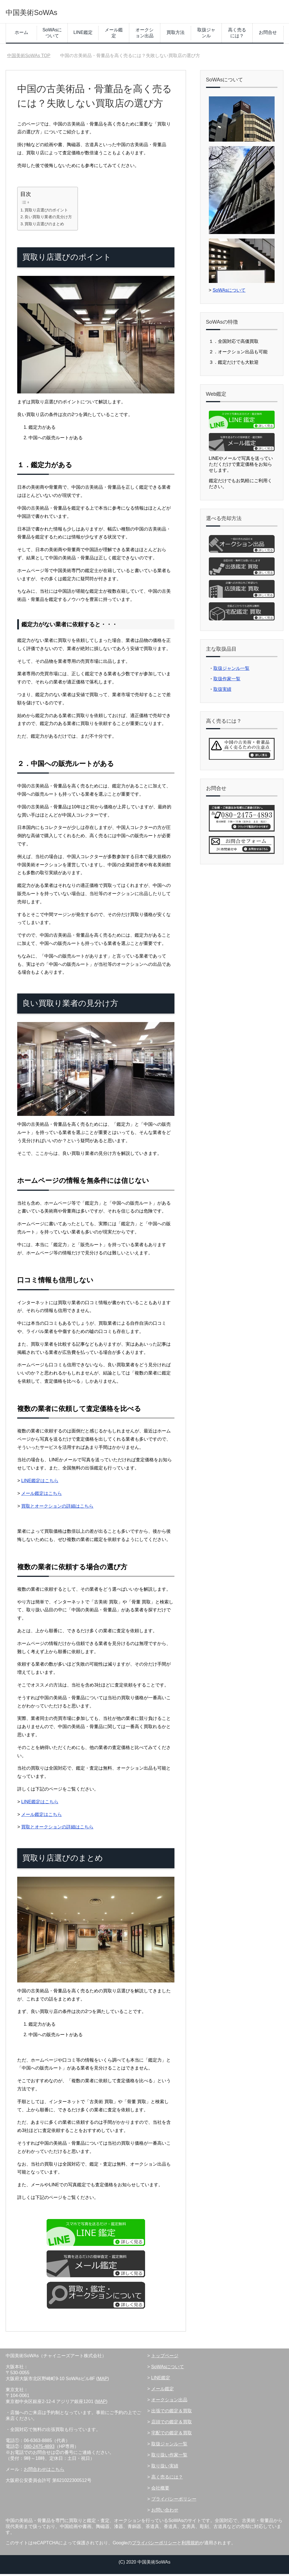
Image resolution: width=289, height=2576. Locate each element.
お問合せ (268, 34)
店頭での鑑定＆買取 (171, 2423)
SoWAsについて (52, 34)
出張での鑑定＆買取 (171, 2412)
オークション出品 (144, 34)
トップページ (164, 2357)
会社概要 (160, 2490)
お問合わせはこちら (44, 2471)
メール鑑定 (114, 34)
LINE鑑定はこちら (39, 1482)
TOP (29, 57)
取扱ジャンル (206, 34)
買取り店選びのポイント (46, 212)
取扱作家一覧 (226, 680)
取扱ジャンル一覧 (231, 670)
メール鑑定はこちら (41, 1495)
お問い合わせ (164, 2512)
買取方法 (176, 34)
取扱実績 (222, 691)
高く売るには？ (237, 34)
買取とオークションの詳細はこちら (57, 1508)
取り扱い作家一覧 (169, 2456)
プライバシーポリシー (173, 2501)
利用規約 (190, 2544)
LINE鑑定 (83, 34)
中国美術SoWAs (43, 12)
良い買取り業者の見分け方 (48, 219)
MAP (103, 2380)
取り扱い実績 (164, 2467)
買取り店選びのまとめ (44, 226)
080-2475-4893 (39, 2448)
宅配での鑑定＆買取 (171, 2434)
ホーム (21, 34)
